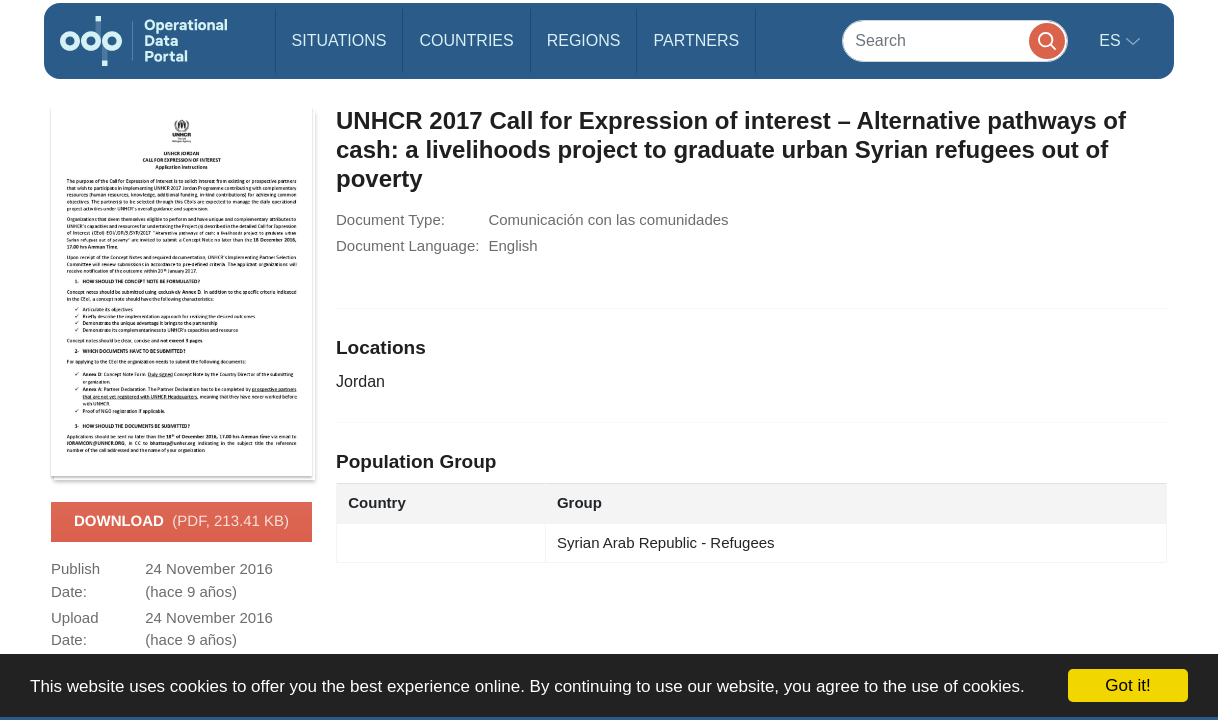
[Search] (955, 40)
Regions (584, 40)
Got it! (1127, 685)
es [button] (1112, 40)
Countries (466, 40)
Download (181, 522)
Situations (339, 40)
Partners (696, 40)
